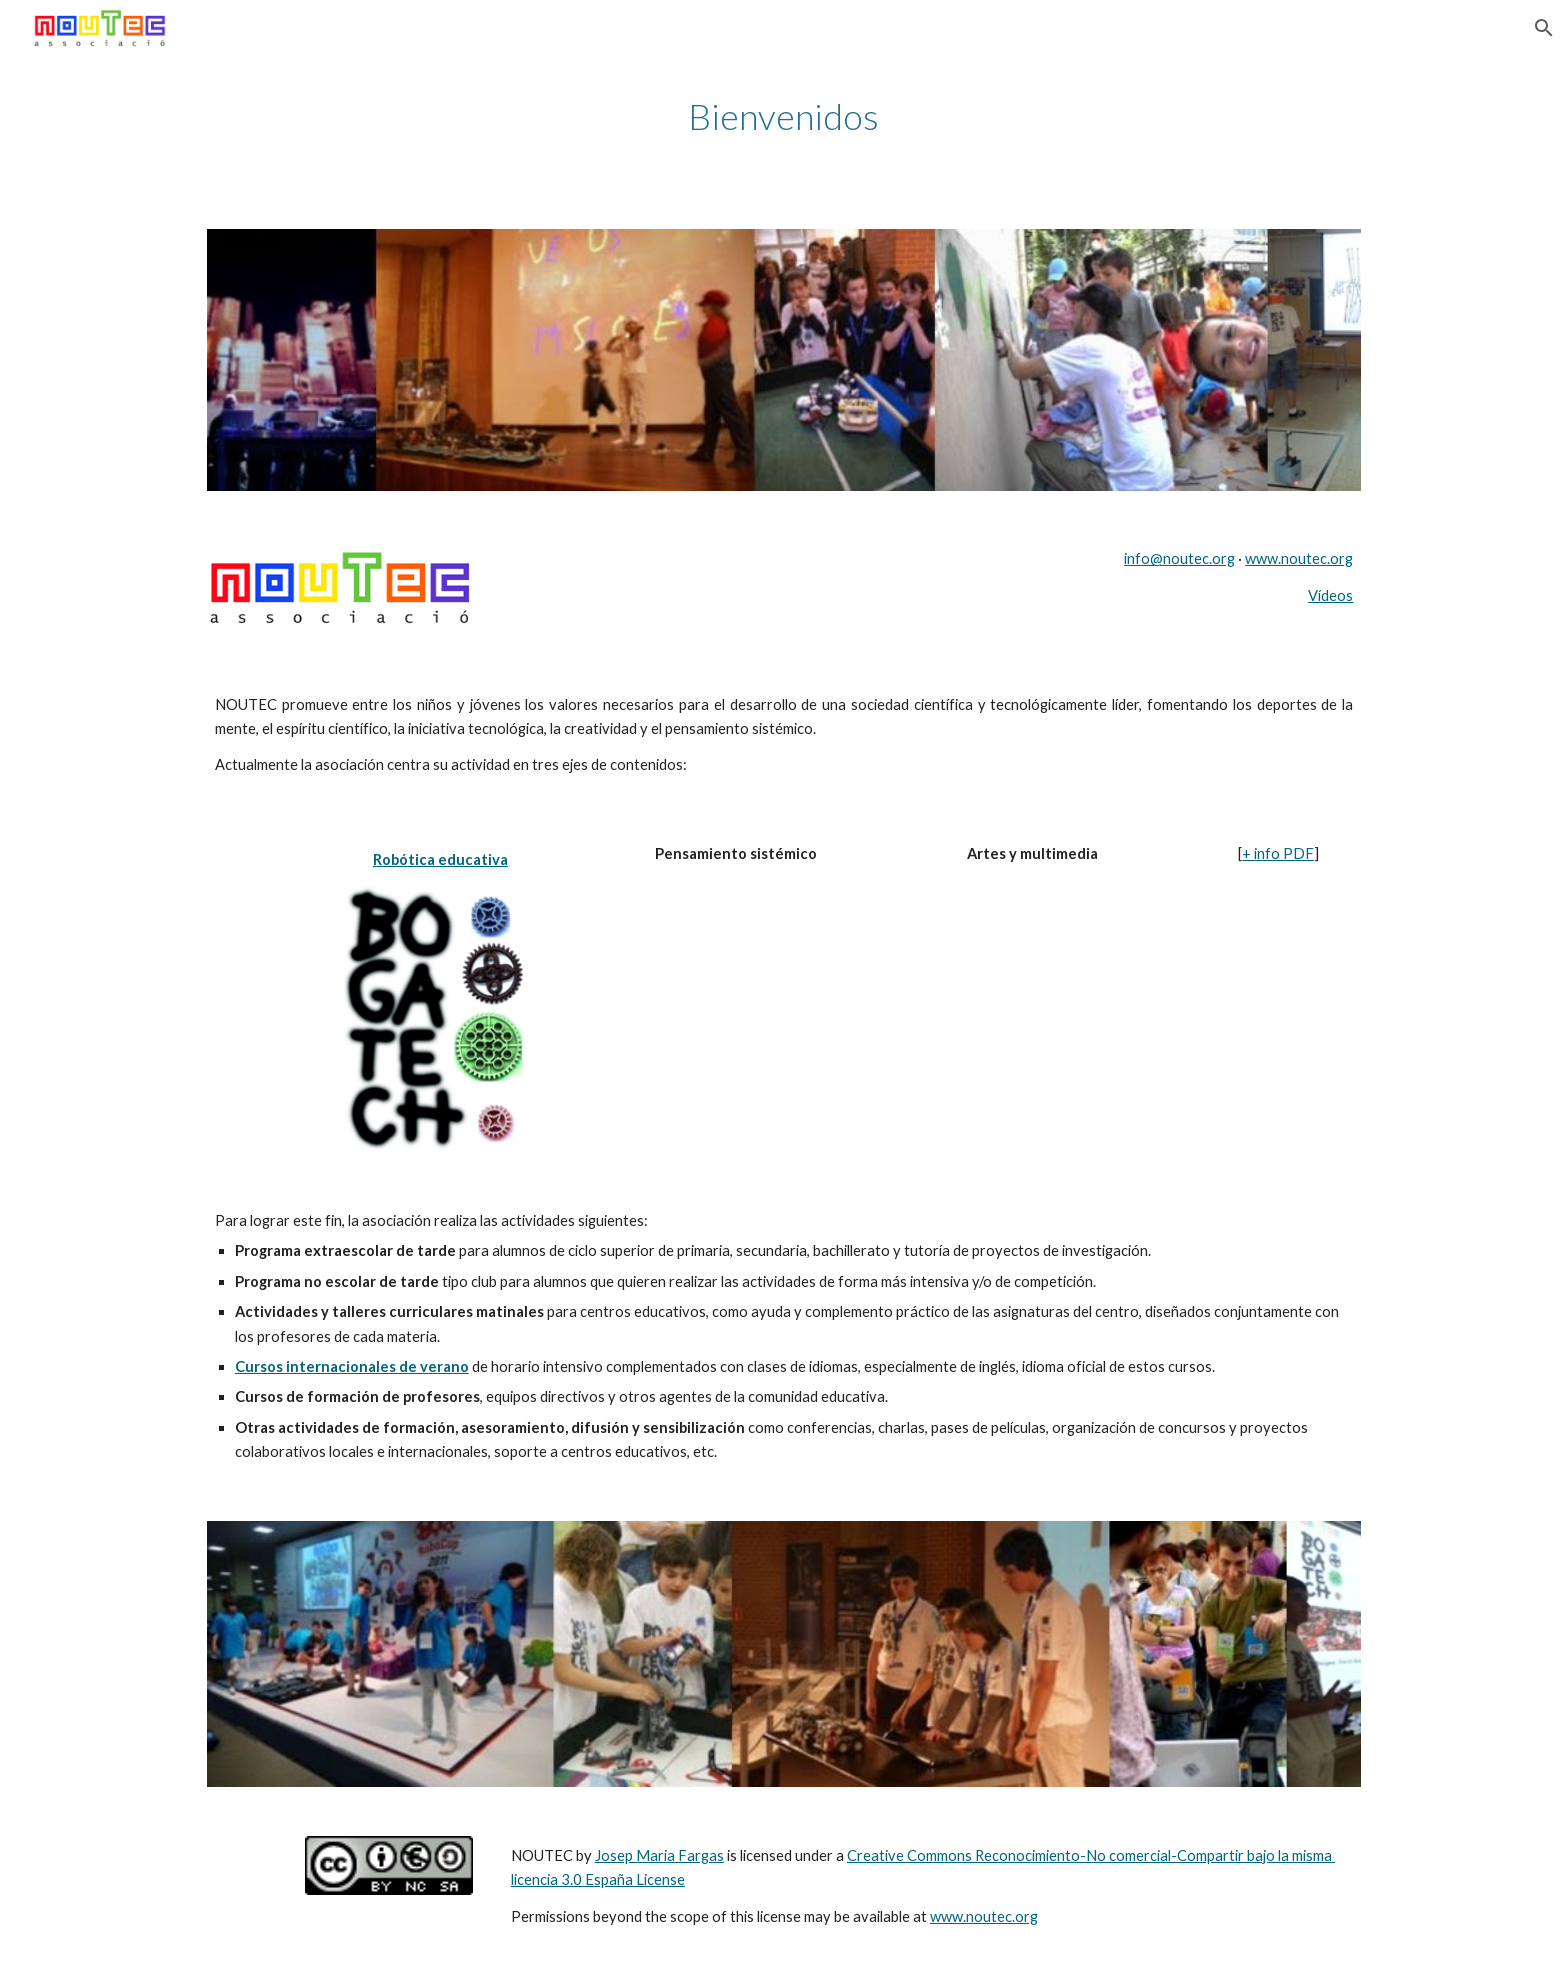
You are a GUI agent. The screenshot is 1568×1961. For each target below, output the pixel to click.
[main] (784, 116)
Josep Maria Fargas (659, 1855)
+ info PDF (1278, 853)
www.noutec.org (1299, 558)
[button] (1544, 28)
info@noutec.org (1179, 558)
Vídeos (1330, 595)
